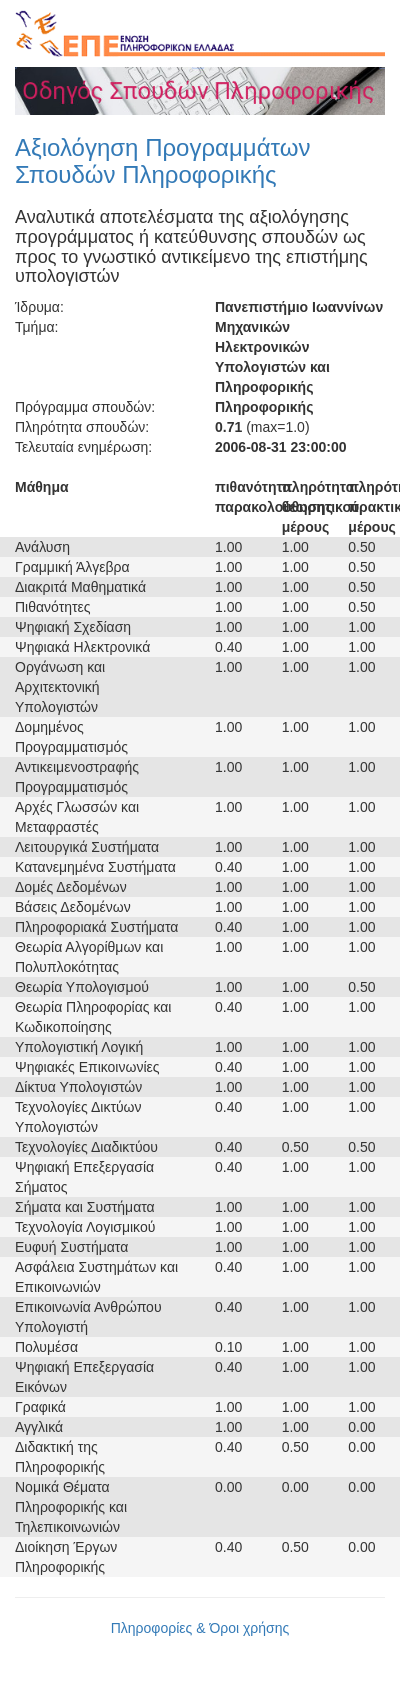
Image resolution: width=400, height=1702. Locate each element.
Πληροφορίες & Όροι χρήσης (200, 1628)
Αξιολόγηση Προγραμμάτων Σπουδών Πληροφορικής (162, 160)
